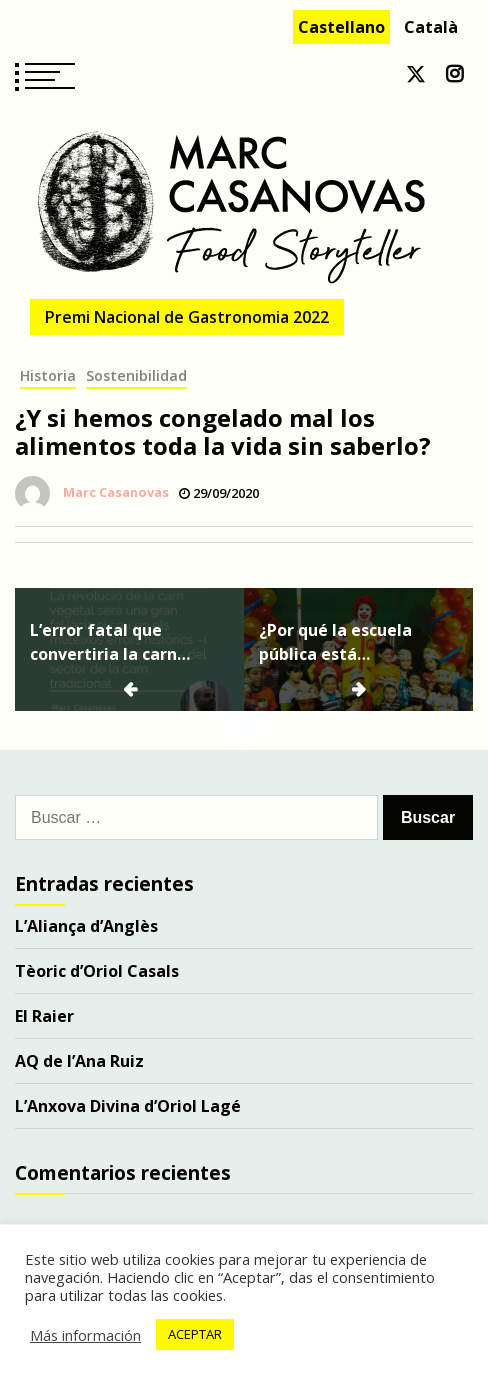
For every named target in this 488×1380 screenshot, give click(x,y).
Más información (85, 1335)
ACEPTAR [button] (195, 1334)
